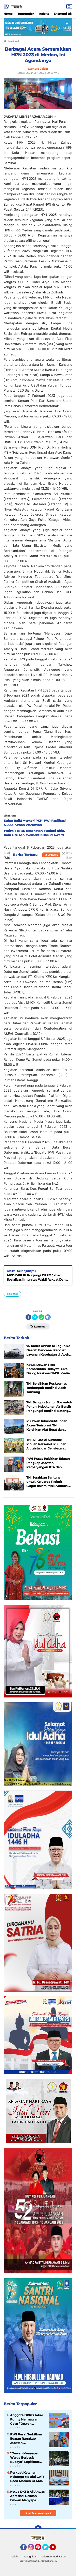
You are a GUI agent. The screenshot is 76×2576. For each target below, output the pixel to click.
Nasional (12, 1293)
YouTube (55, 2549)
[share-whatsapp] (41, 1317)
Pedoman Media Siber (53, 2556)
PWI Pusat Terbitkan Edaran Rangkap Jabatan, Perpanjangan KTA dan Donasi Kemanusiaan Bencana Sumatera (27, 2438)
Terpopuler (25, 14)
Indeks (44, 14)
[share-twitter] (35, 1317)
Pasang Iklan (29, 2556)
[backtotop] (38, 2529)
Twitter (47, 2549)
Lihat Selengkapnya (38, 2513)
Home (8, 14)
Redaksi (14, 2556)
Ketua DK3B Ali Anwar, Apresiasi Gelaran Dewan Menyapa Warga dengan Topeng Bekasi (27, 2496)
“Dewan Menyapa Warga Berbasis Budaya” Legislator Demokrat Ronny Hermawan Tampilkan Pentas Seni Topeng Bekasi (27, 2457)
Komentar (38, 1326)
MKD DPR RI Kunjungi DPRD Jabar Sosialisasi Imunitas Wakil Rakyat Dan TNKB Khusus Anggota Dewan (36, 1277)
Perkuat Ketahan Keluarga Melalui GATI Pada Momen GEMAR (27, 2477)
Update (51, 854)
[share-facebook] (28, 1317)
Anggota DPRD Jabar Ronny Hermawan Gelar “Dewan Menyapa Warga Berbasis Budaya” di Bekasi (26, 2419)
